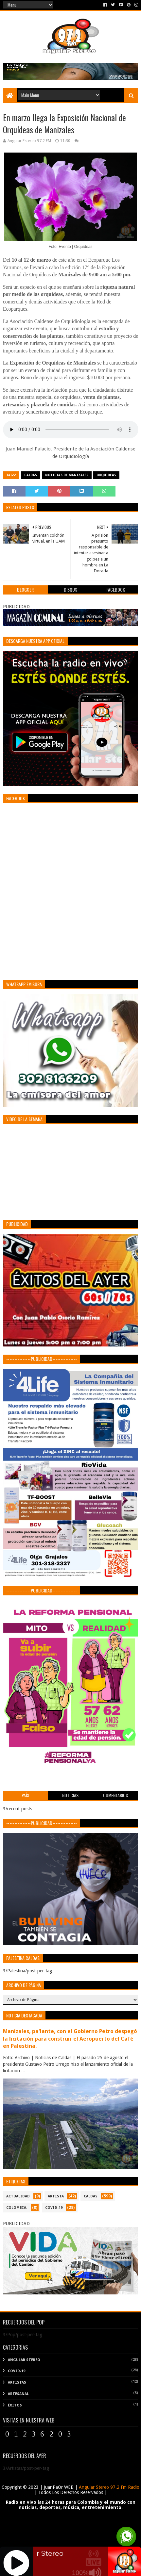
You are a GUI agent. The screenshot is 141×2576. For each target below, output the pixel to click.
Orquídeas (106, 475)
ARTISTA (56, 2196)
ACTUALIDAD (18, 2196)
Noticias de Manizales (66, 475)
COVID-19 (53, 2208)
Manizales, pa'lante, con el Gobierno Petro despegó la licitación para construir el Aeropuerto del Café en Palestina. (70, 2038)
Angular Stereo (24, 2360)
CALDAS (30, 475)
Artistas (17, 2382)
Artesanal (18, 2394)
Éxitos (15, 2405)
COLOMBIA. (16, 2208)
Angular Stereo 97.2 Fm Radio (108, 2487)
